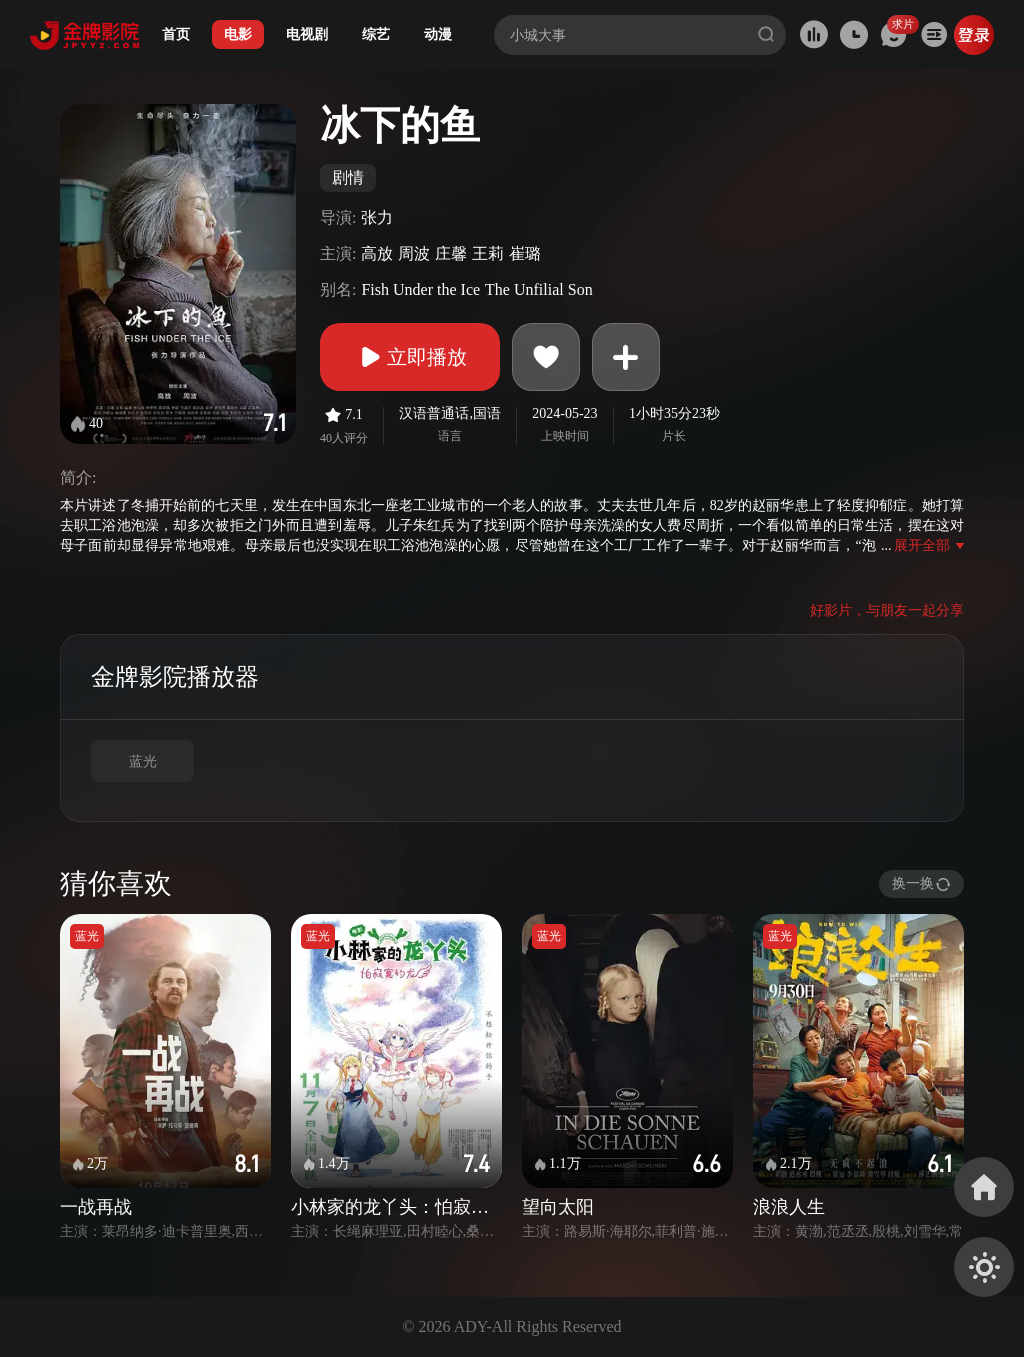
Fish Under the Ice (420, 289)
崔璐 (525, 253)
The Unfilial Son (539, 289)
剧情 (348, 177)
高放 (377, 253)
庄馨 (451, 253)
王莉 (488, 253)
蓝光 (143, 761)
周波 (414, 253)
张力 (377, 217)
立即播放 (410, 357)
